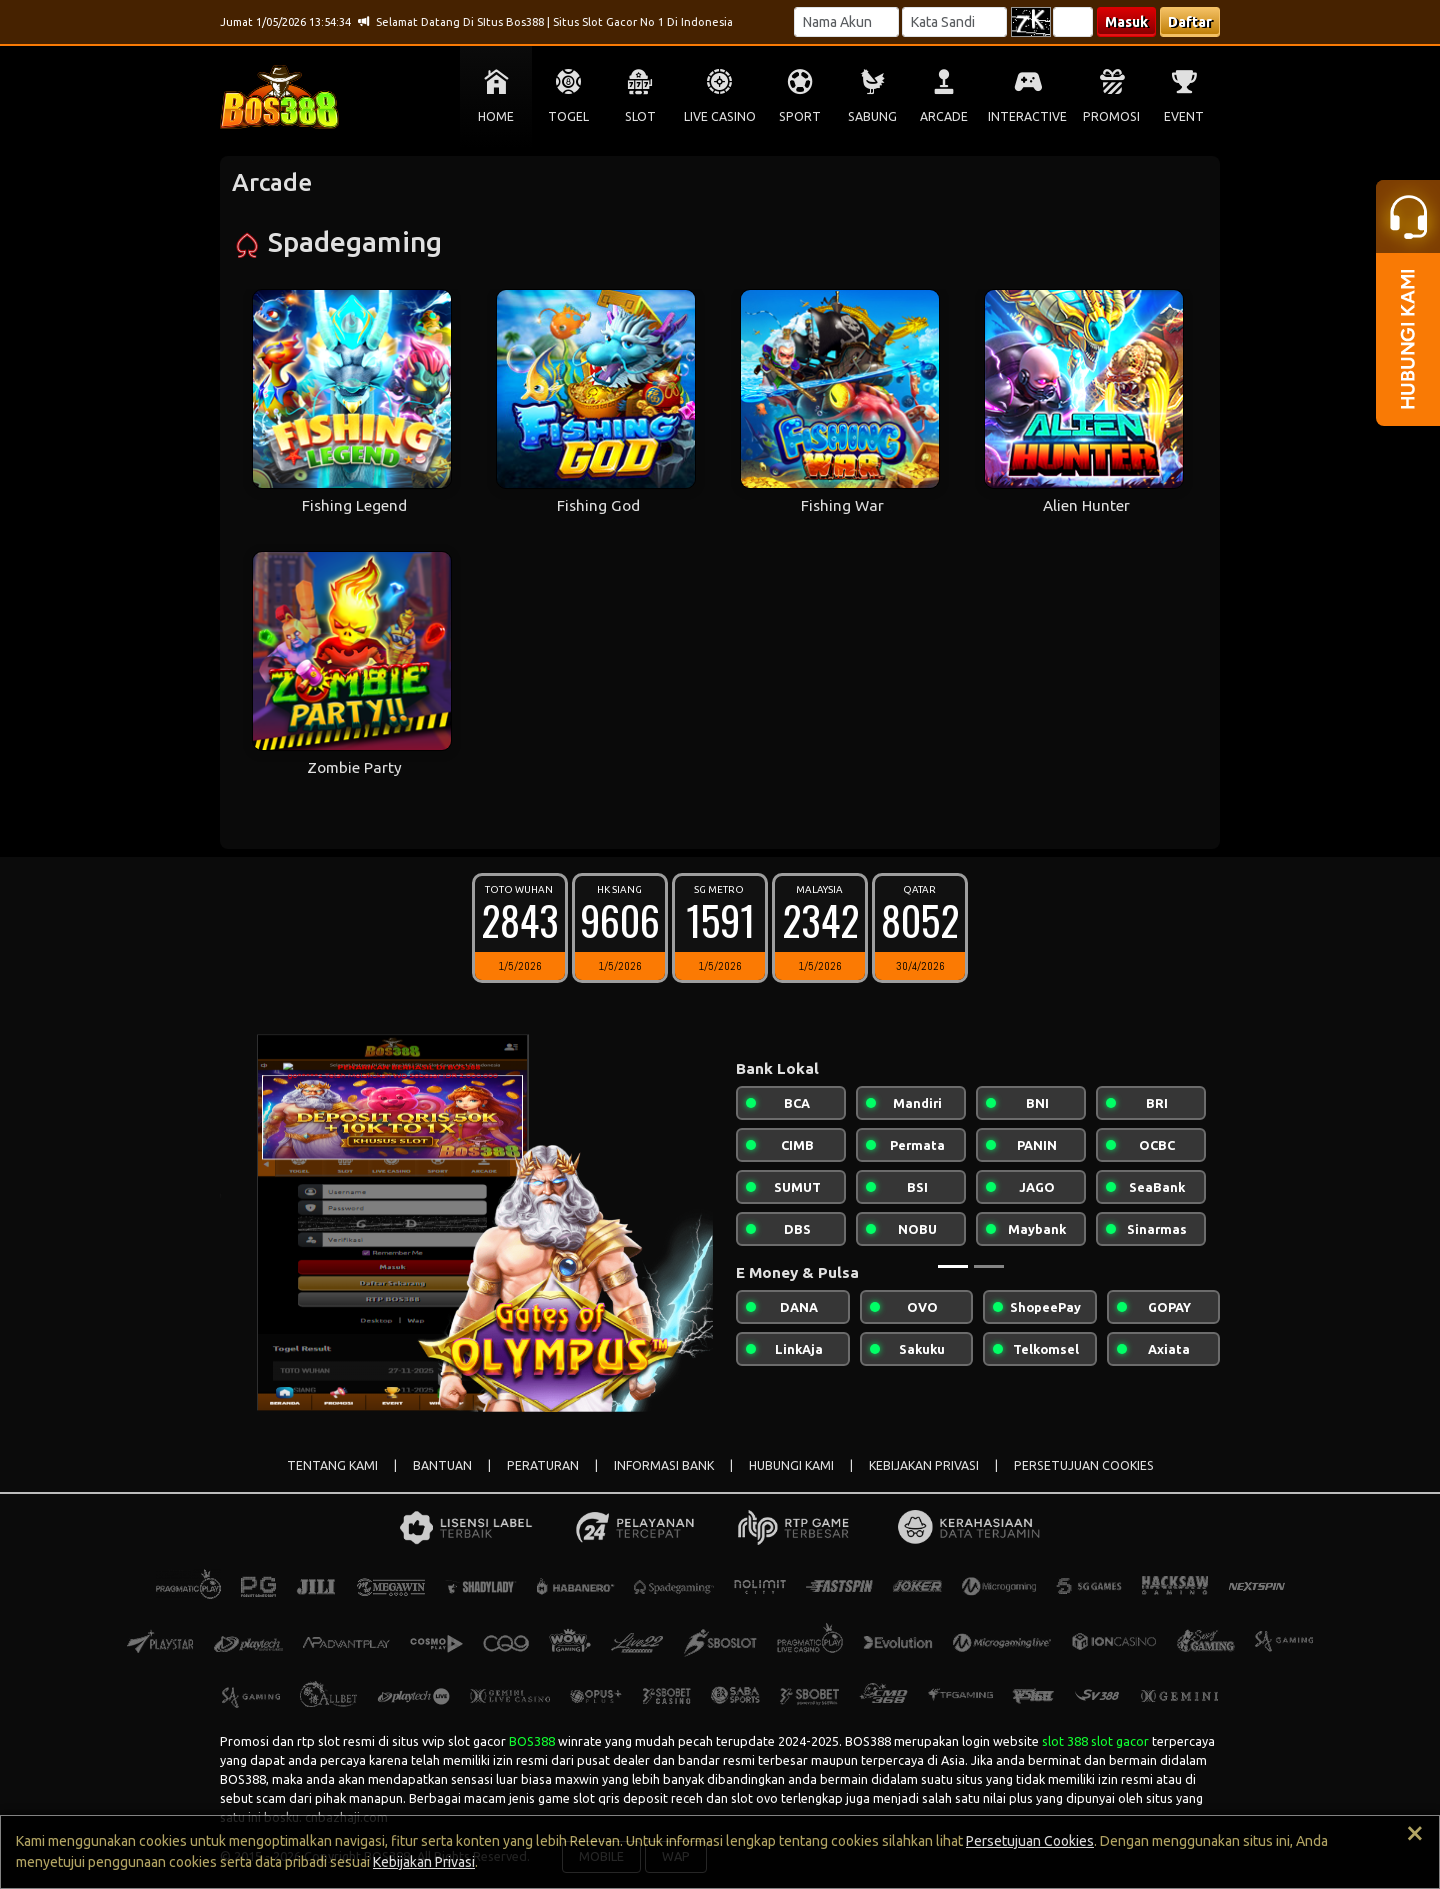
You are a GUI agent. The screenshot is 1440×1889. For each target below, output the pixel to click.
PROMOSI (1111, 116)
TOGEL (568, 116)
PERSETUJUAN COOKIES (1084, 1465)
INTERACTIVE (1027, 116)
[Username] (846, 22)
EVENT (1184, 116)
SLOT (640, 116)
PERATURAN (543, 1465)
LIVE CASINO (720, 116)
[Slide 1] (953, 1266)
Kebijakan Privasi (424, 1862)
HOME (496, 116)
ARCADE (944, 116)
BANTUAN (442, 1465)
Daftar (1190, 22)
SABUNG (872, 116)
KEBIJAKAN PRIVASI (924, 1465)
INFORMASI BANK (664, 1465)
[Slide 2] (989, 1266)
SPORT (800, 116)
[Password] (954, 22)
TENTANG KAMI (332, 1465)
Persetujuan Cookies (1030, 1841)
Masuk (1126, 22)
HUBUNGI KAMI (791, 1465)
